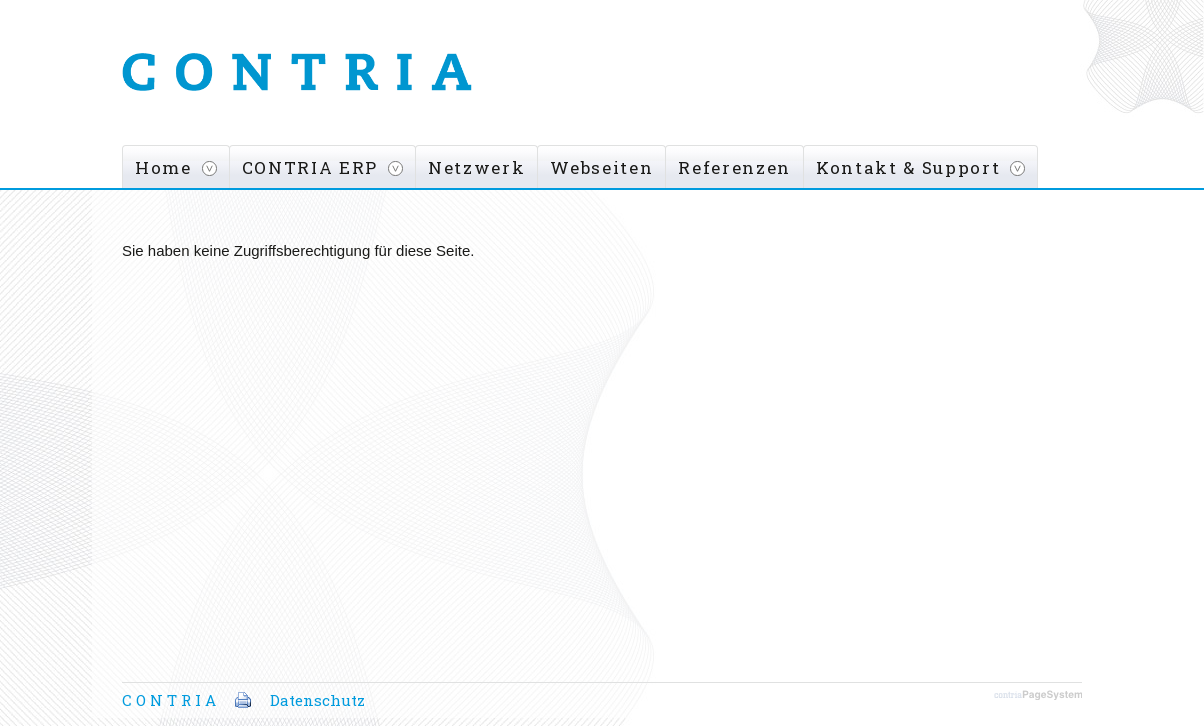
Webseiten (601, 167)
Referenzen (734, 167)
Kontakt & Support (908, 167)
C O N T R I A (169, 700)
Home (163, 167)
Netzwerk (476, 167)
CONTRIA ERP (310, 167)
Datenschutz (317, 700)
